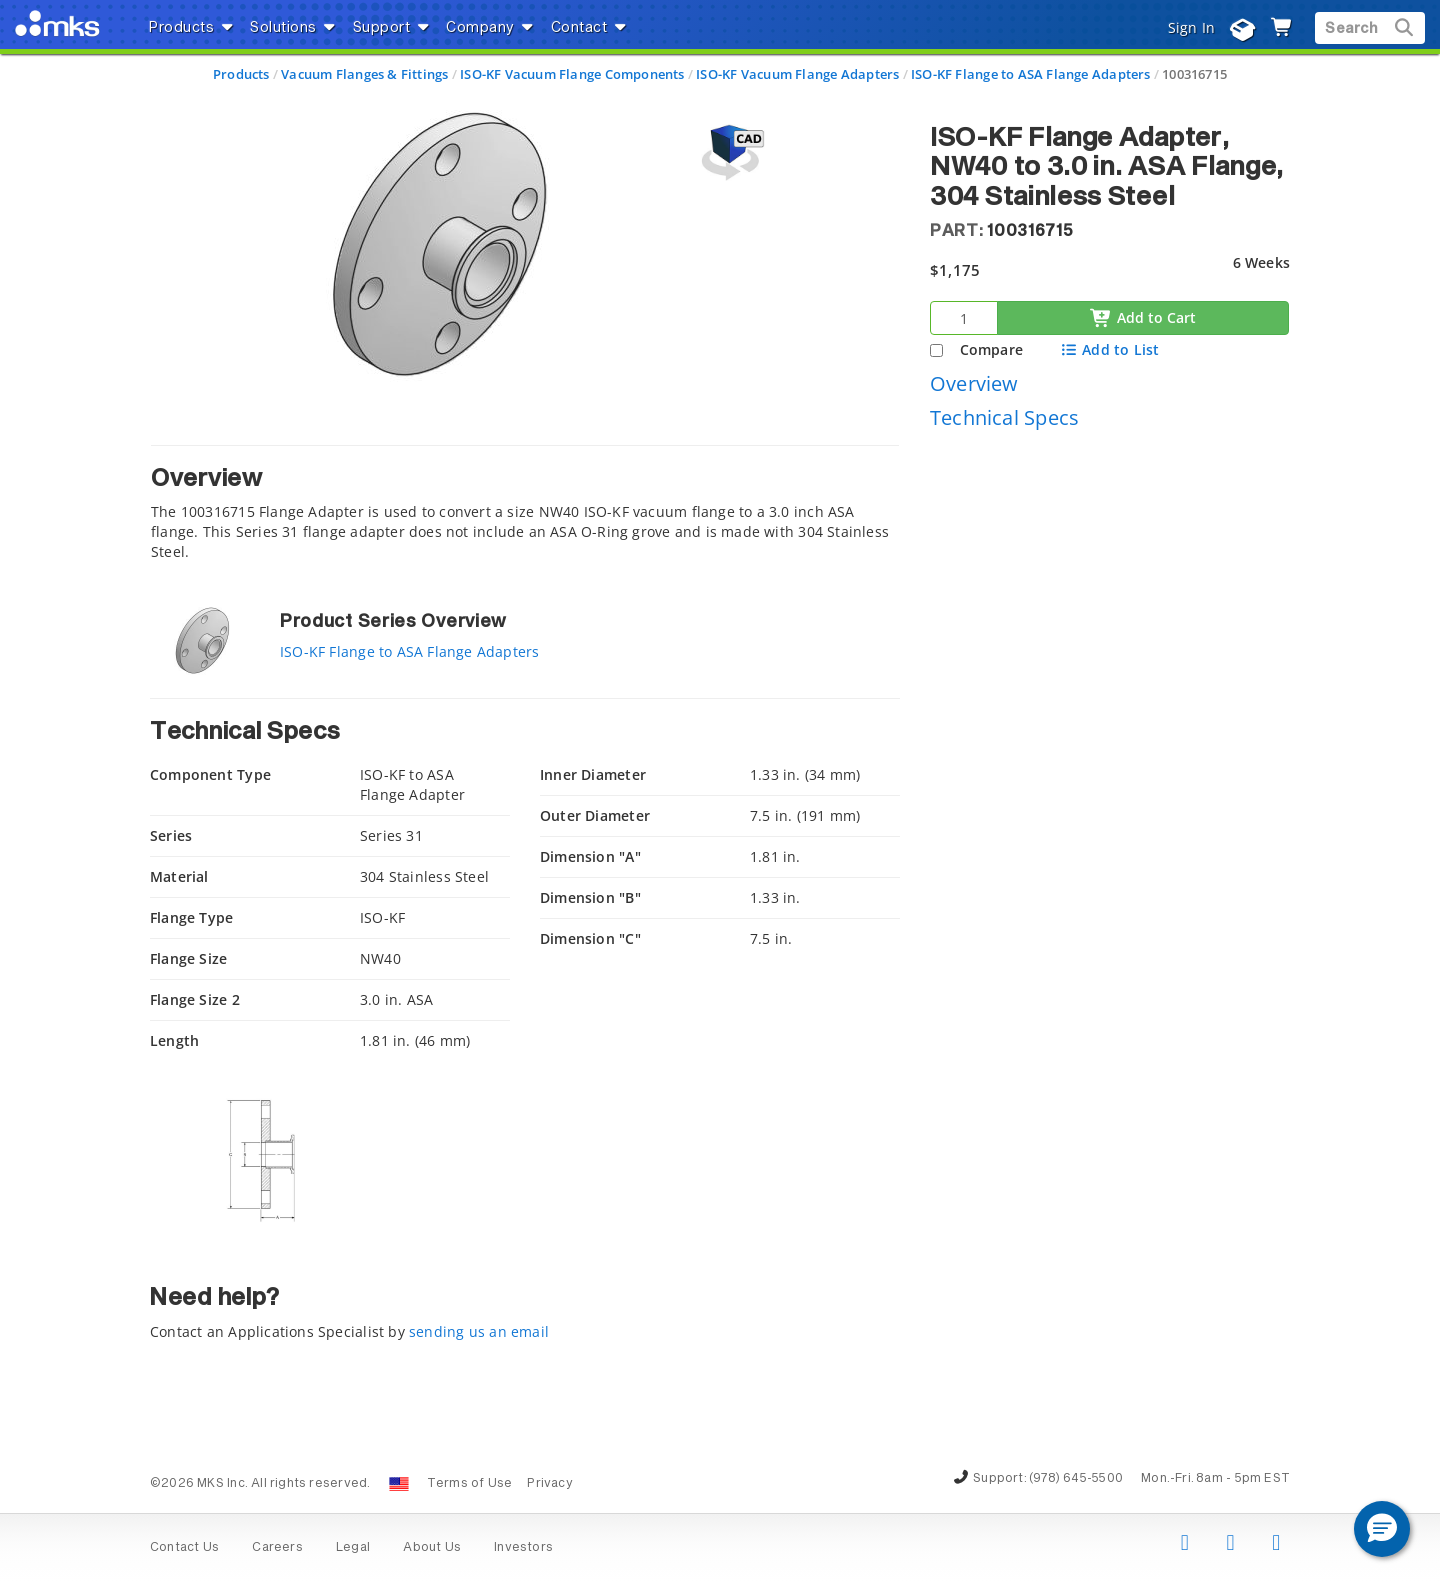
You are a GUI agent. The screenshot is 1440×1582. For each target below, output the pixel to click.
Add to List (1109, 349)
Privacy (549, 1484)
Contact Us (184, 1548)
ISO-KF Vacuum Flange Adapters (797, 74)
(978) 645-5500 (1076, 1479)
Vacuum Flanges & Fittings (364, 74)
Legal (353, 1548)
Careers (277, 1548)
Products (241, 74)
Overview (974, 383)
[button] (1382, 1529)
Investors (523, 1548)
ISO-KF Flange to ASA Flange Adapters (1031, 74)
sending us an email (479, 1331)
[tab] (525, 508)
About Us (432, 1548)
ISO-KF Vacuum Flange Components (572, 74)
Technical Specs (1004, 417)
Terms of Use (470, 1484)
